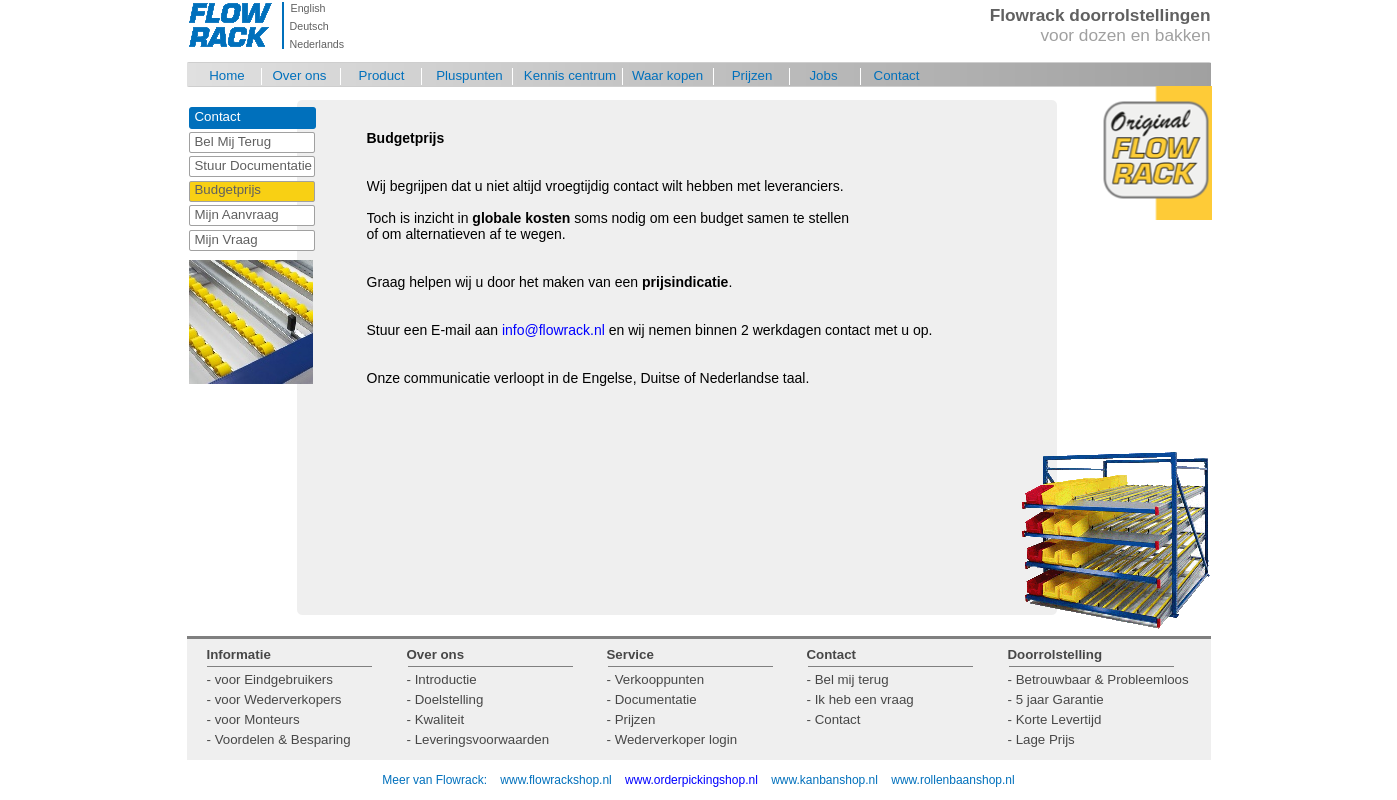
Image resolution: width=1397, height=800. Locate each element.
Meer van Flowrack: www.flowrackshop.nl (496, 780)
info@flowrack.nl (553, 330)
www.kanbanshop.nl (824, 780)
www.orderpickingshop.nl (693, 780)
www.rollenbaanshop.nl (952, 780)
